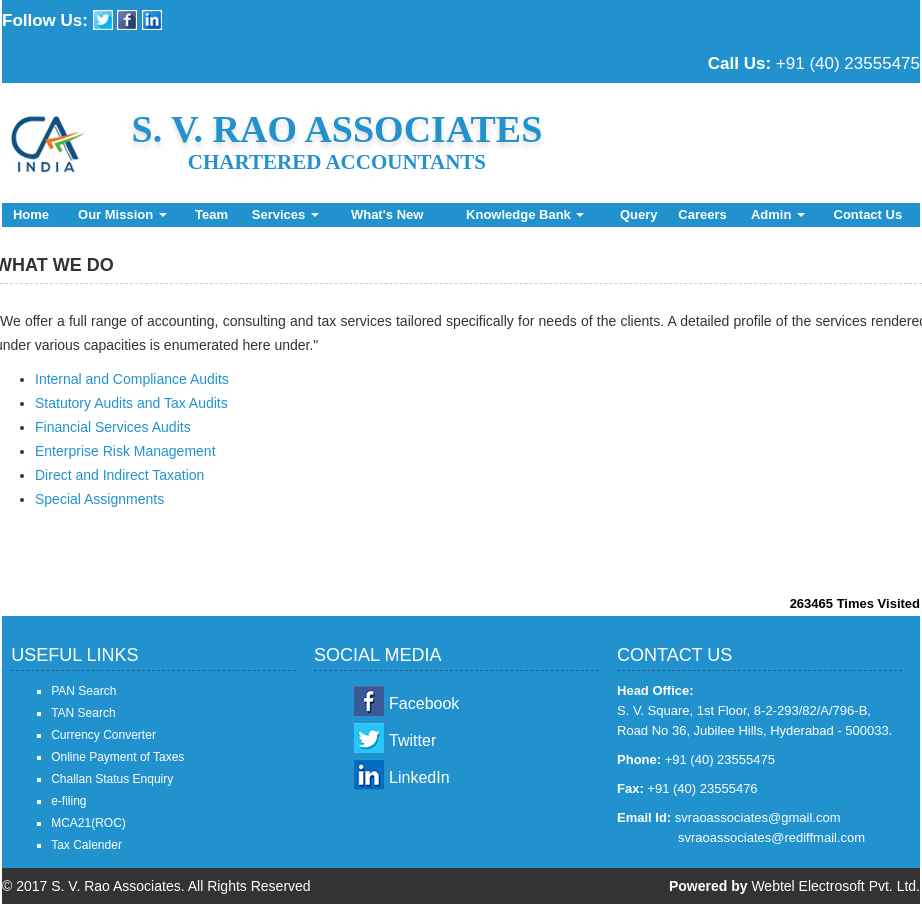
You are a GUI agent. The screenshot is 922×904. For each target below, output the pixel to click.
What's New (387, 214)
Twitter (412, 740)
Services (285, 214)
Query (639, 214)
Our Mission (122, 214)
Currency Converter (103, 735)
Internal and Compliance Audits (132, 379)
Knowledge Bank (525, 214)
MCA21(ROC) (88, 823)
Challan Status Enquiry (112, 779)
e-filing (68, 801)
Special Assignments (99, 499)
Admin (778, 214)
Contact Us (868, 214)
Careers (702, 214)
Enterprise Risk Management (125, 451)
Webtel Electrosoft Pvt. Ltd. (835, 886)
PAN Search (83, 691)
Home (31, 214)
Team (211, 214)
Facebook (424, 703)
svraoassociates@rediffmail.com (771, 837)
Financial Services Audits (113, 427)
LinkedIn (419, 777)
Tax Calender (86, 845)
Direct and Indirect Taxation (119, 475)
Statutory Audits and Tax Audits (131, 403)
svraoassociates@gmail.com (758, 817)
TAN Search (83, 713)
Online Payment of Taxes (117, 757)
